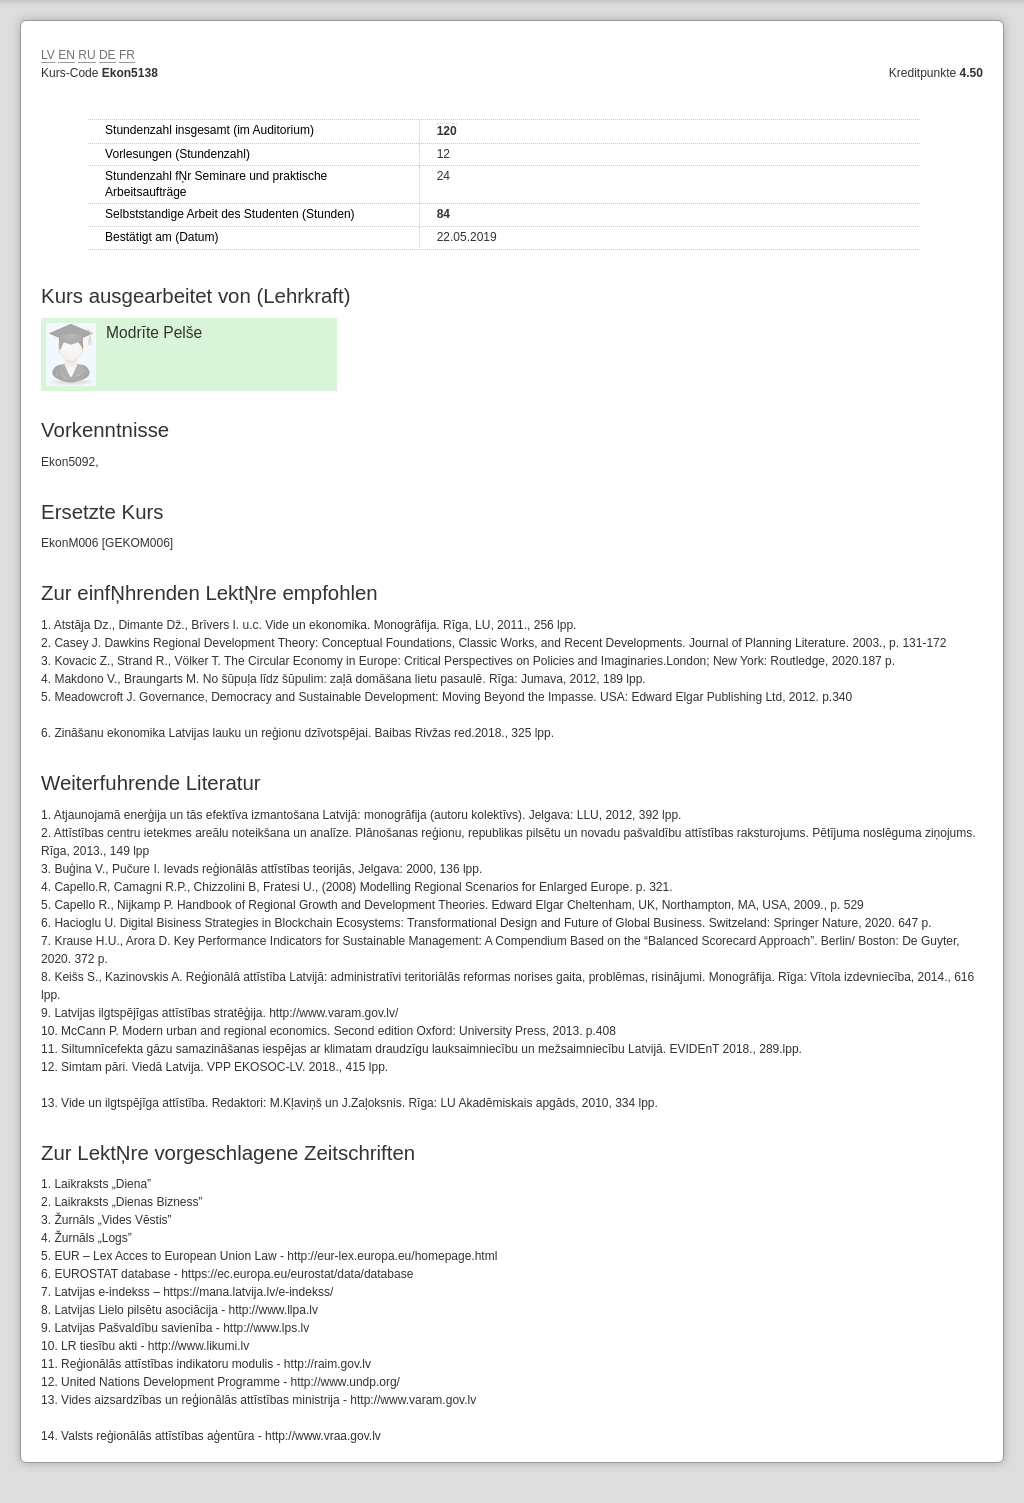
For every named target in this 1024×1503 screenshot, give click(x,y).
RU (86, 55)
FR (127, 55)
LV (48, 55)
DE (107, 55)
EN (66, 55)
